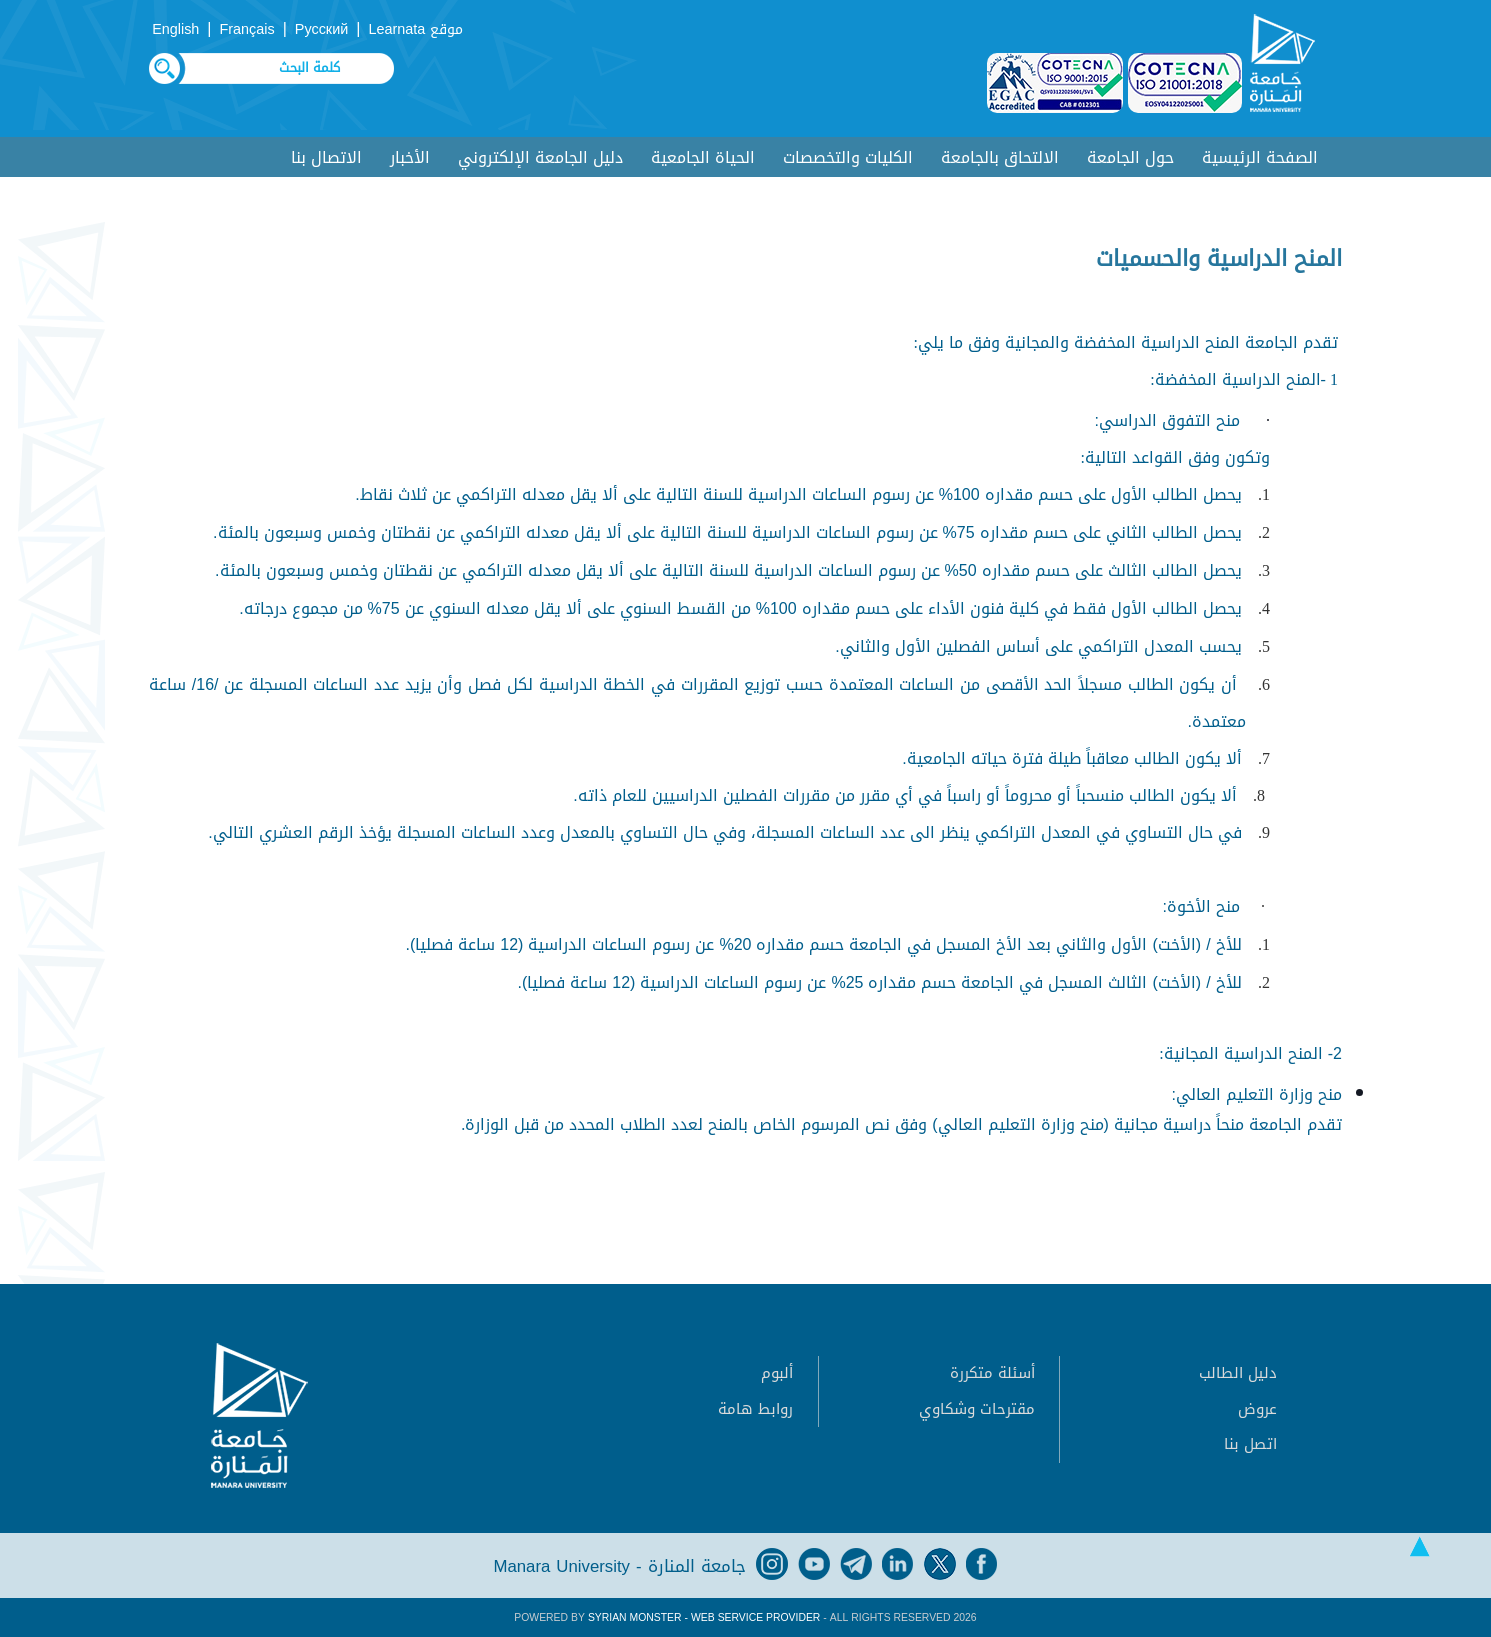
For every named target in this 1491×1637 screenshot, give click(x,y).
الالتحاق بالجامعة (1000, 157)
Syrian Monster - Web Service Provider (704, 1617)
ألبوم (777, 1373)
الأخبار (410, 157)
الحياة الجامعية (703, 157)
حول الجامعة (1130, 157)
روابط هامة (755, 1409)
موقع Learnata (415, 29)
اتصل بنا (1250, 1444)
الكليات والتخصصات (848, 157)
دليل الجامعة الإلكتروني (540, 157)
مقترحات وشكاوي (977, 1409)
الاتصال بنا (326, 157)
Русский (321, 29)
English (175, 29)
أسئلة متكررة (992, 1373)
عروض (1257, 1409)
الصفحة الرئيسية (1260, 157)
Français (247, 29)
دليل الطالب (1238, 1373)
